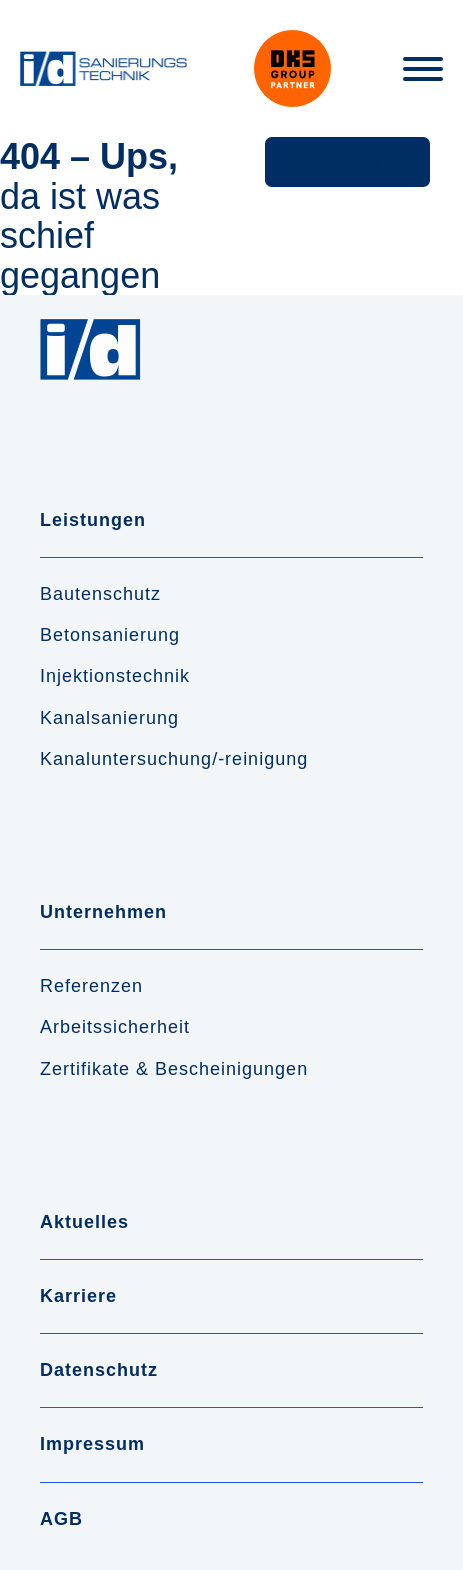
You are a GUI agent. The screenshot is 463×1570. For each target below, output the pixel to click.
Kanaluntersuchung (126, 759)
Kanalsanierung (109, 718)
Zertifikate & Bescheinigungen (174, 1069)
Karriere (78, 1296)
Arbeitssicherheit (115, 1027)
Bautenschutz (100, 594)
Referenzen (91, 986)
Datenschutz (99, 1370)
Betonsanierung (110, 635)
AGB (61, 1519)
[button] (347, 162)
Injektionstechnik (115, 676)
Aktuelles (84, 1222)
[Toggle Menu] (423, 69)
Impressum (92, 1444)
